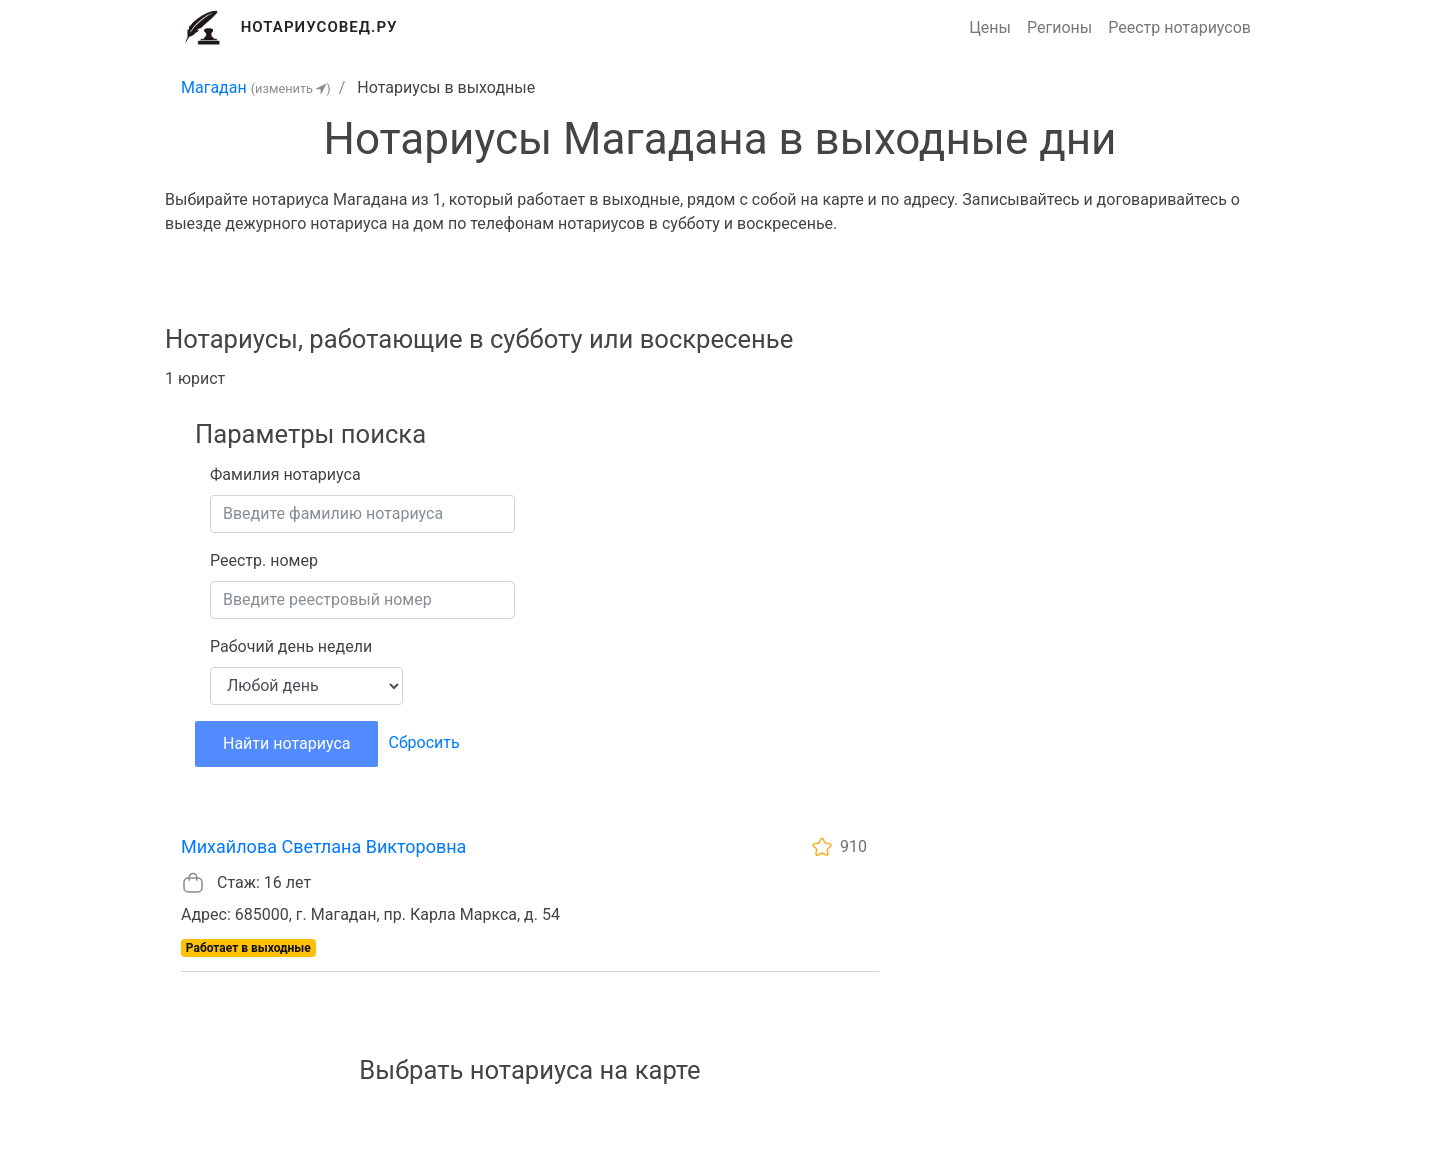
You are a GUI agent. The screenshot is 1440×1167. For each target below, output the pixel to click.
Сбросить (423, 742)
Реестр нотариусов (1179, 27)
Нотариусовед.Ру (319, 27)
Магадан (214, 87)
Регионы (1059, 27)
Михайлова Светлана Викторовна (323, 846)
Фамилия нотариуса (285, 474)
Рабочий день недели (291, 646)
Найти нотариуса (286, 743)
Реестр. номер (264, 560)
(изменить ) (291, 88)
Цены (990, 27)
